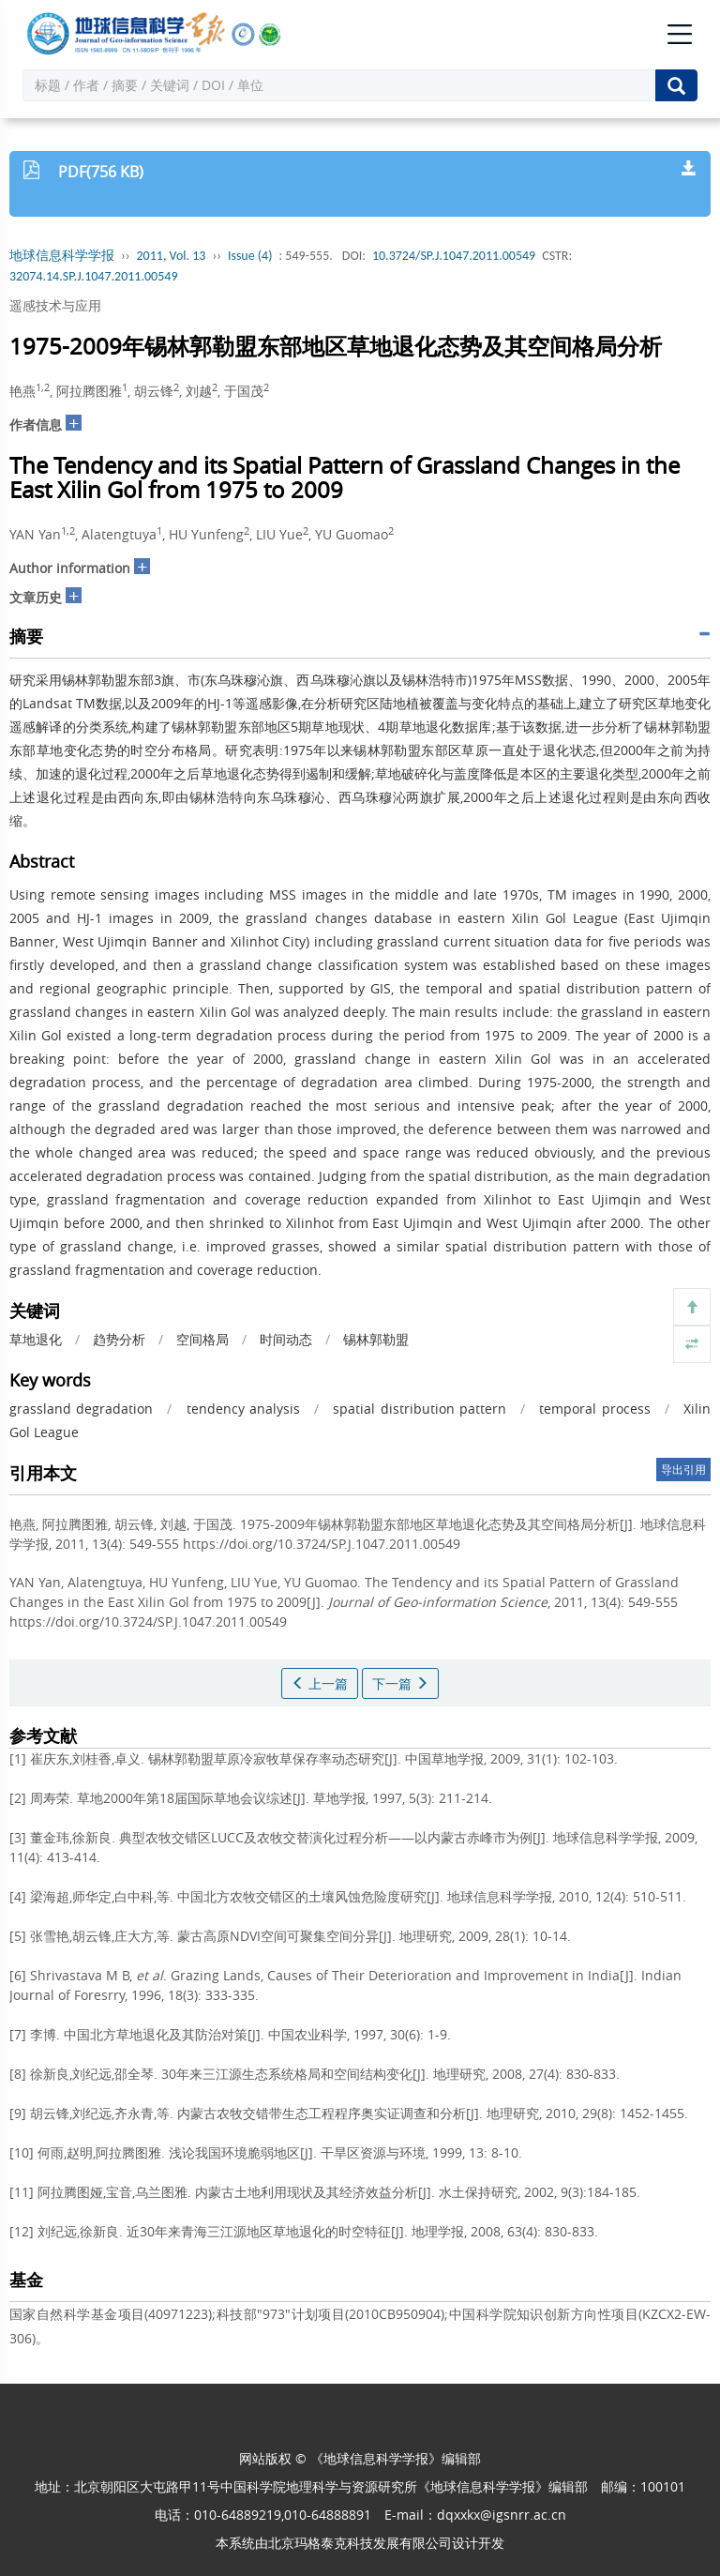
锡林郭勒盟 (376, 1339)
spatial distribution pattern (419, 1408)
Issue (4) (250, 256)
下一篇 (400, 1683)
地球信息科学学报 (61, 256)
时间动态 (286, 1339)
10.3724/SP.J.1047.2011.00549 (453, 256)
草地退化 (35, 1339)
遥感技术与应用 (55, 305)
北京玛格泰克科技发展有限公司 (360, 2543)
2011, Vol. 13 (171, 256)
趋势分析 (119, 1339)
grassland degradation (81, 1408)
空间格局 (202, 1339)
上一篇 (320, 1683)
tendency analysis (243, 1408)
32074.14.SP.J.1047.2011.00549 (93, 276)
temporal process (594, 1408)
